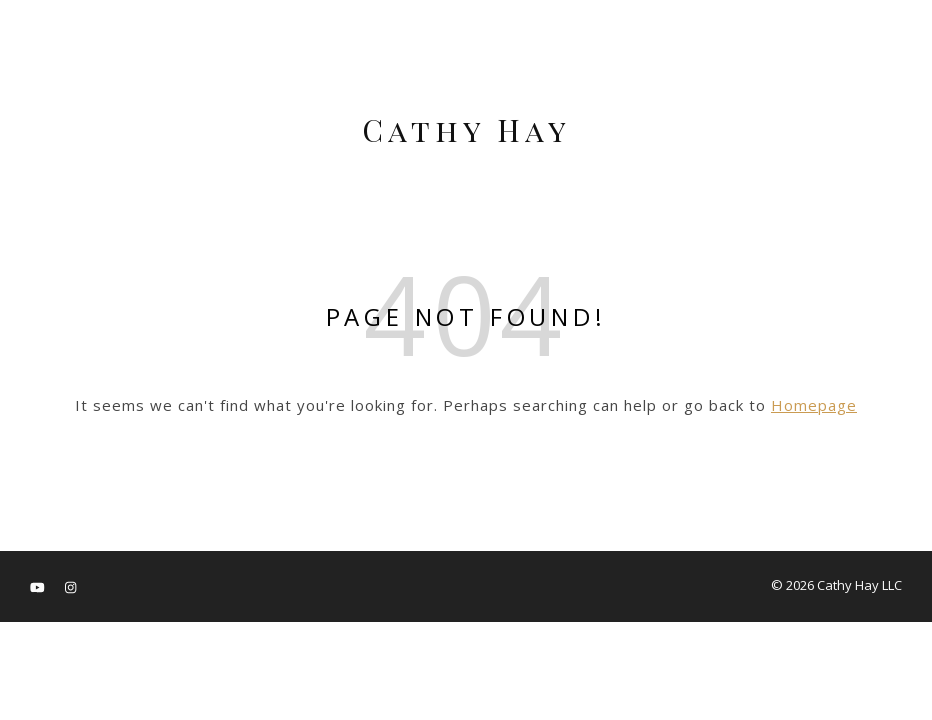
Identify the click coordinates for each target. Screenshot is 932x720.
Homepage (814, 405)
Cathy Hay (466, 130)
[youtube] (39, 587)
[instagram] (70, 587)
